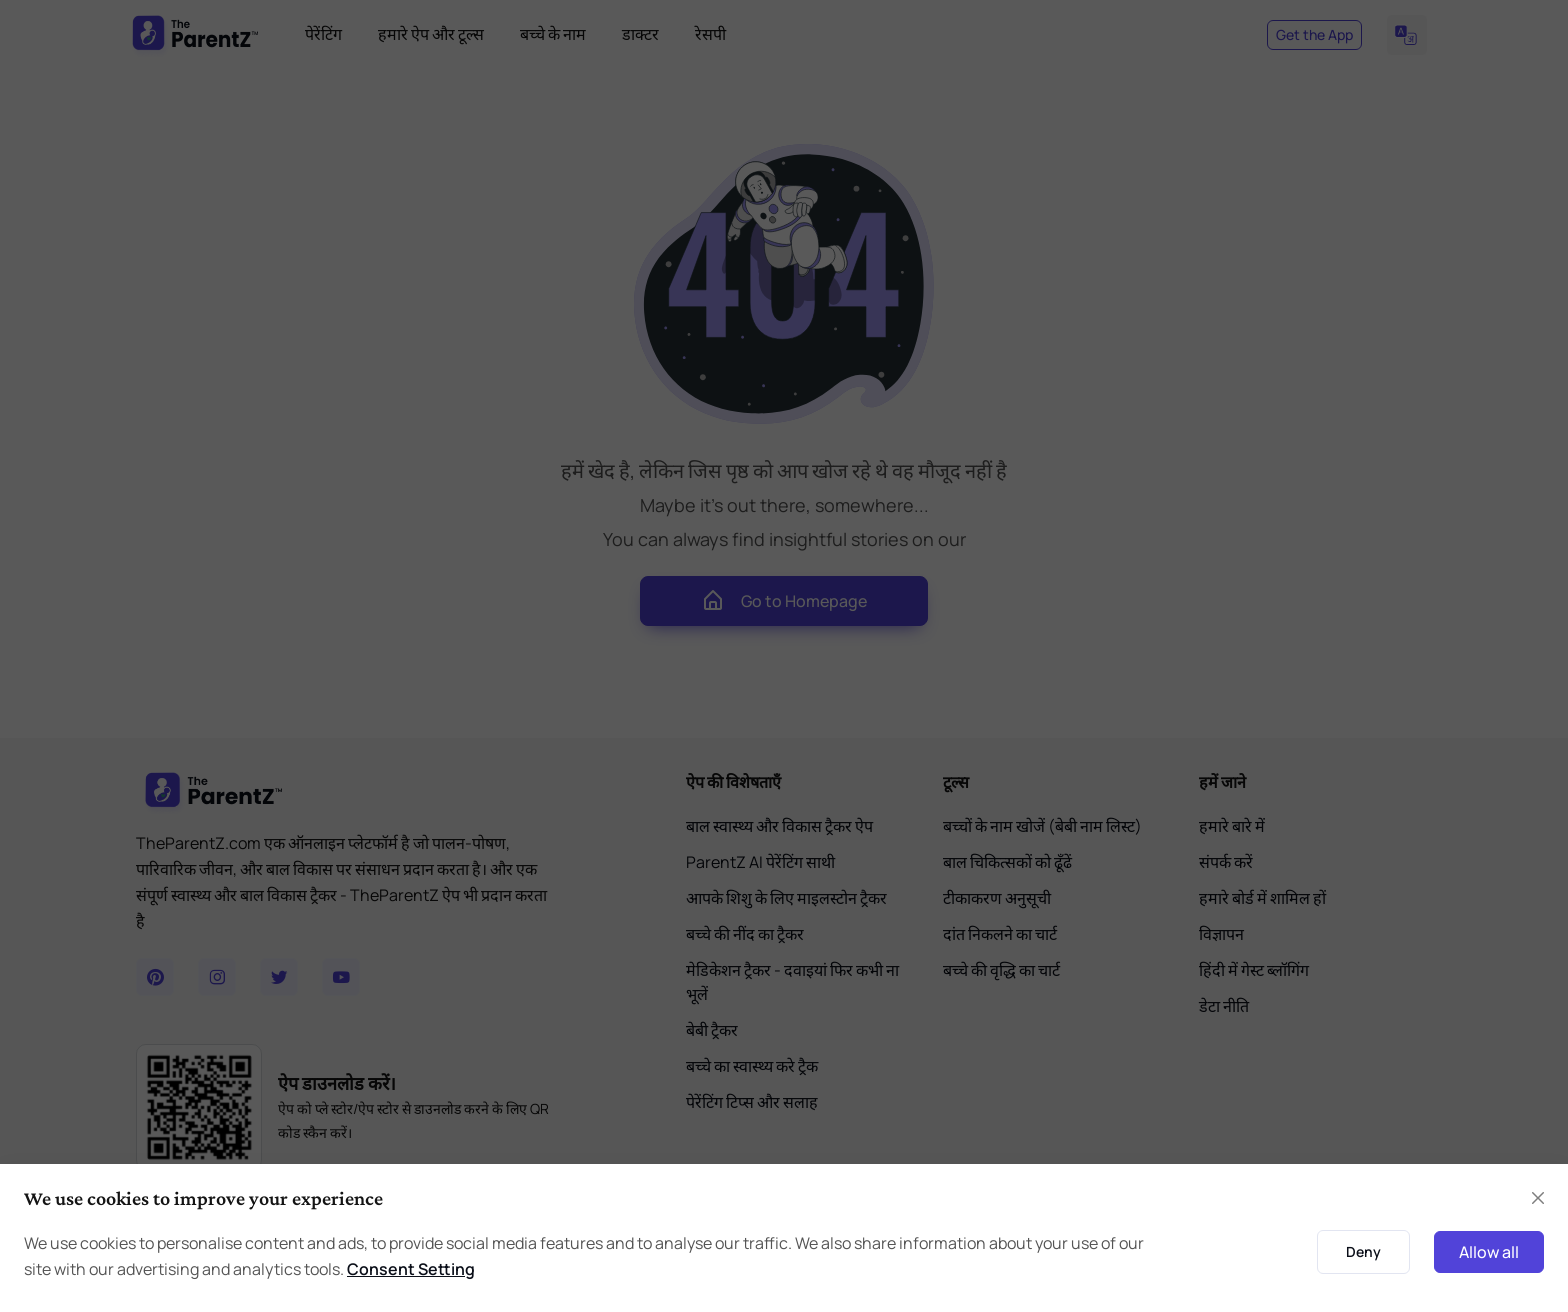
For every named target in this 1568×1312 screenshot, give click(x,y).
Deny (1363, 1251)
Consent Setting (411, 1269)
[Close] (1538, 1198)
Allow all (1489, 1252)
